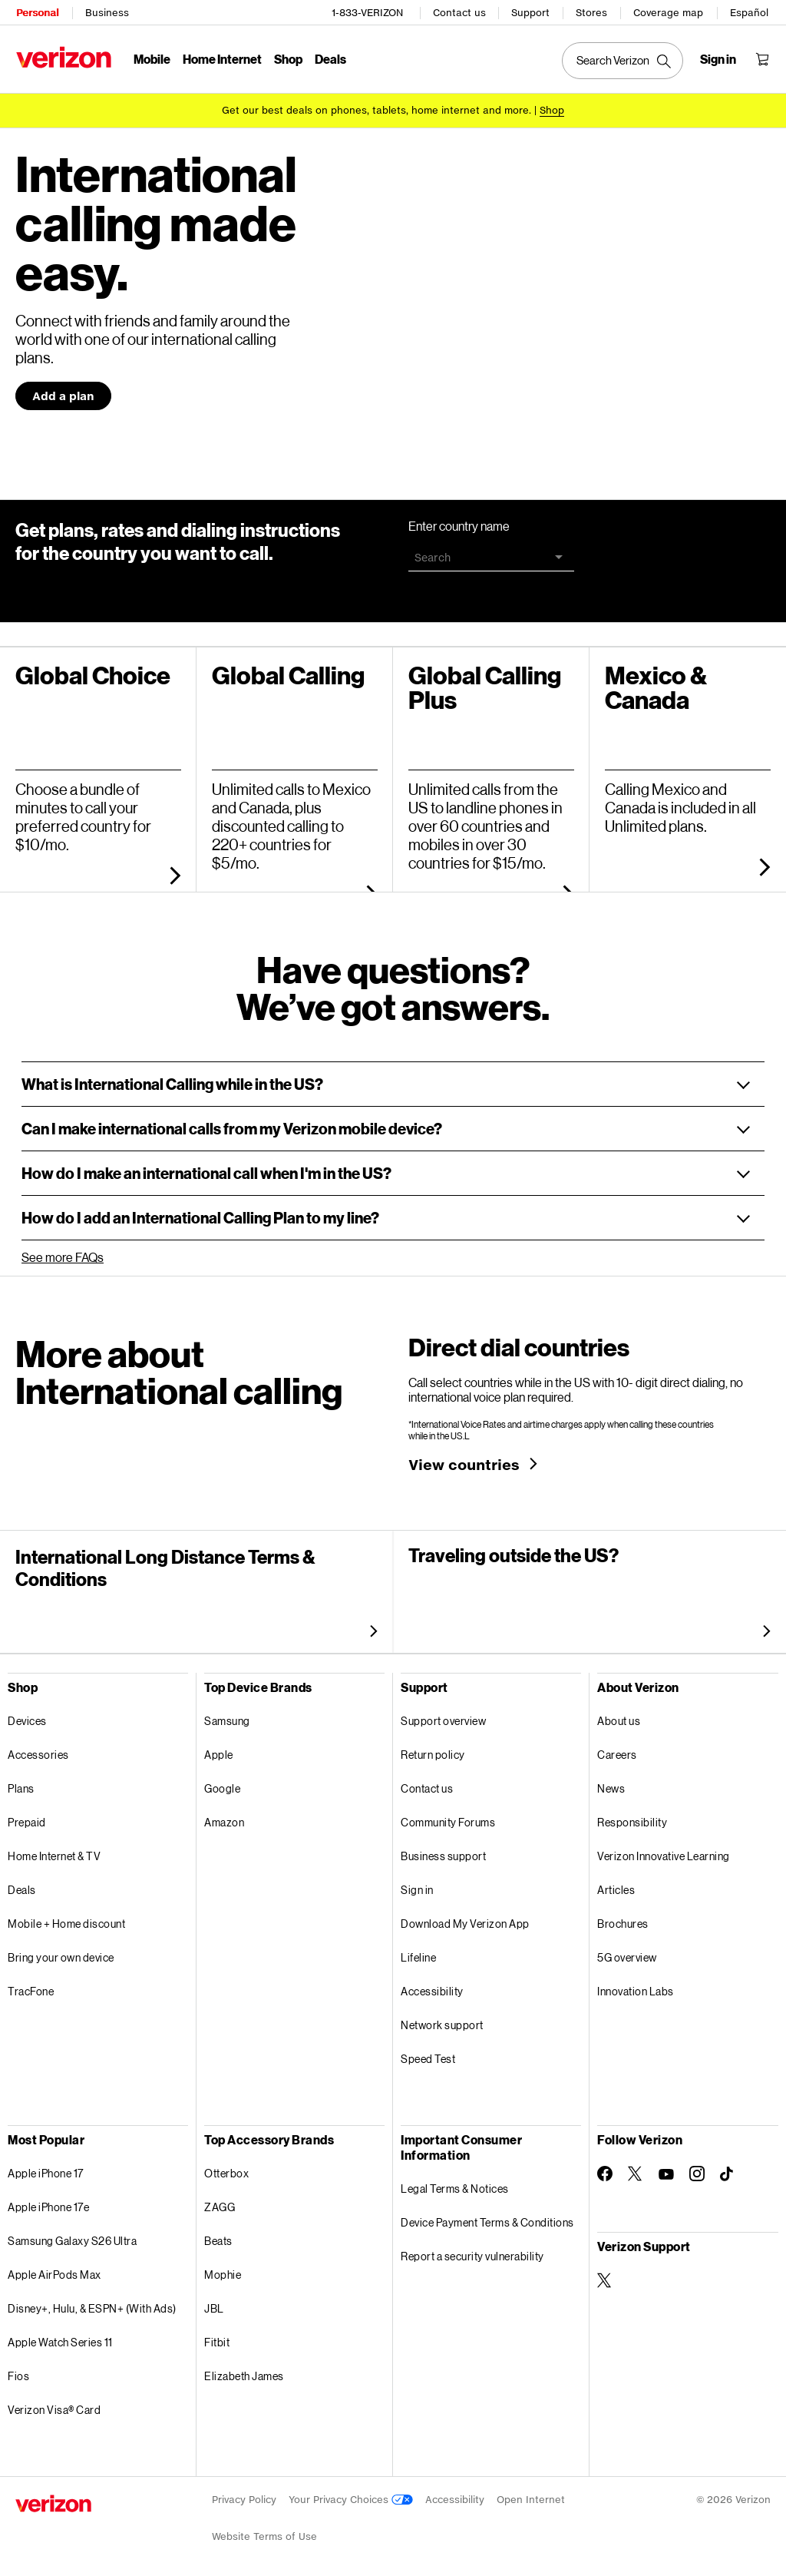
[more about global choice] (171, 869)
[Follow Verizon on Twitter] (635, 2168)
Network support (442, 2019)
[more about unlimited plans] (761, 860)
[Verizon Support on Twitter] (605, 2275)
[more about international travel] (763, 1625)
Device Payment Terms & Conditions (487, 2216)
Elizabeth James (244, 2370)
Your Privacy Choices (351, 2494)
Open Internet (531, 2494)
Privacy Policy (244, 2494)
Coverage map (669, 12)
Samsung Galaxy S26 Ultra (72, 2235)
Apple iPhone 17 (46, 2167)
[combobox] (491, 552)
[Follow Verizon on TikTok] (727, 2169)
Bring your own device (61, 1951)
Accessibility (432, 1985)
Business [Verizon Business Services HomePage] (106, 12)
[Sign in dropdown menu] (719, 58)
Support (531, 12)
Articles (616, 1884)
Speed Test (428, 2053)
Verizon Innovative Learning (663, 1850)
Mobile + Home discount (66, 1918)
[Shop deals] (552, 109)
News (611, 1783)
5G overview (627, 1951)
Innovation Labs (635, 1985)
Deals (22, 1884)
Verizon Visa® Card (54, 2404)
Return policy (433, 1749)
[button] (393, 1078)
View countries (464, 1459)
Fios (18, 2370)
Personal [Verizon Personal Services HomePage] (36, 12)
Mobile (151, 58)
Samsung (227, 1715)
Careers (617, 1749)
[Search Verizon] (623, 59)
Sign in (417, 1884)
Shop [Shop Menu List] (287, 58)
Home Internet (221, 58)
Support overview (443, 1715)
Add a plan (63, 390)
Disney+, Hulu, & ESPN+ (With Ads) (92, 2302)
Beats (218, 2235)
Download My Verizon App (465, 1918)
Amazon (224, 1816)
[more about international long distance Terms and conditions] (370, 1625)
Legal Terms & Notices (455, 2183)
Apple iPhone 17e (48, 2201)
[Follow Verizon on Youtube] (666, 2169)
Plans (21, 1783)
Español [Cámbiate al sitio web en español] (750, 12)
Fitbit (217, 2336)
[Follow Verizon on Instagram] (697, 2168)
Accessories (38, 1749)
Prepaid (27, 1816)
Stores (592, 12)
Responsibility (632, 1816)
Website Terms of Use (264, 2531)
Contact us (460, 12)
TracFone (31, 1985)
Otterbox (226, 2167)
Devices (27, 1715)
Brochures (623, 1918)
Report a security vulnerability (472, 2250)
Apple (218, 1749)
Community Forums (448, 1816)
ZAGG (219, 2201)
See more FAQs (62, 1251)
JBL (214, 2302)
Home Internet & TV (54, 1850)
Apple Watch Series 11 (60, 2336)
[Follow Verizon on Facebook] (605, 2168)
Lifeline (418, 1951)
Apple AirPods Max (54, 2269)
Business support (443, 1850)
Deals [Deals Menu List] (329, 58)
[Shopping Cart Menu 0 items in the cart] (763, 58)
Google (222, 1783)
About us (618, 1715)
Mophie (222, 2269)
